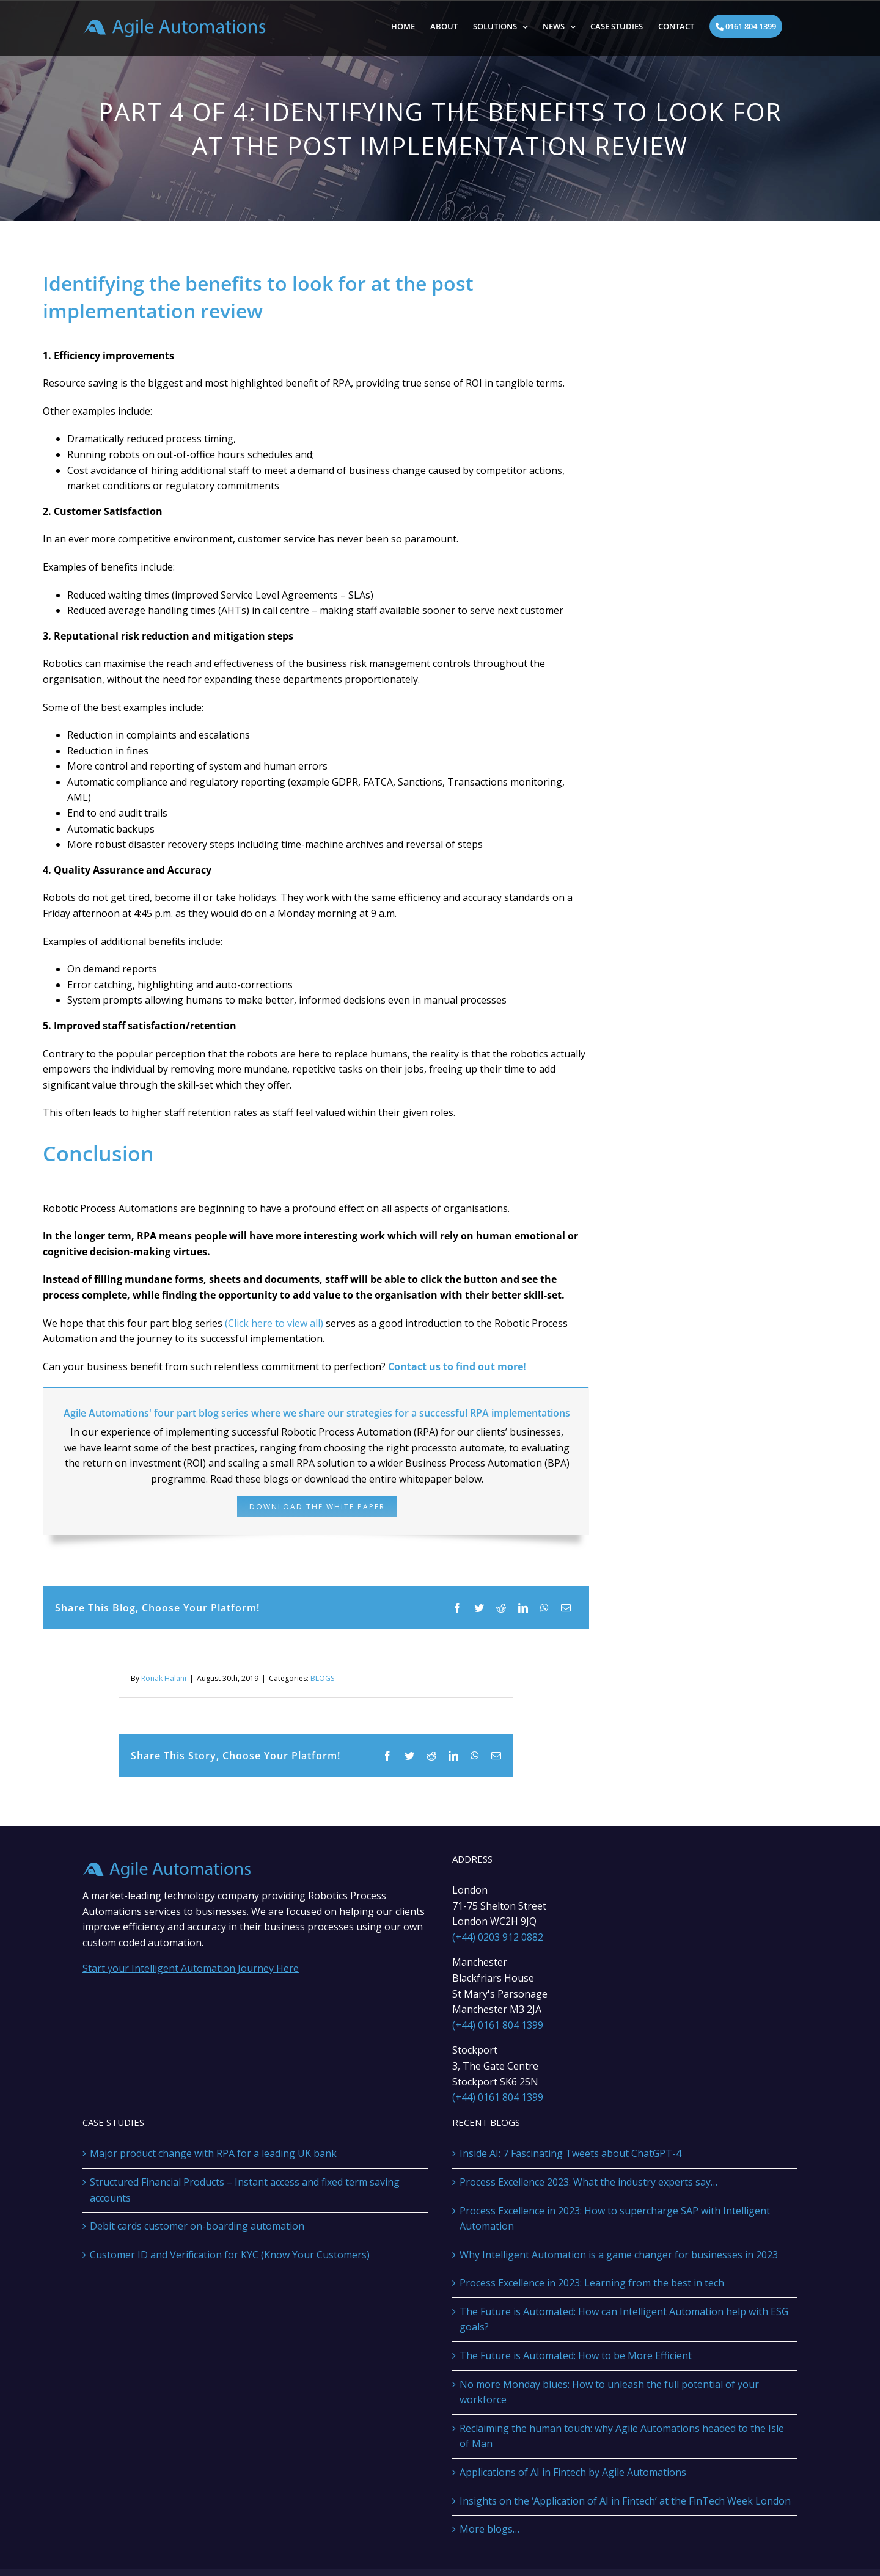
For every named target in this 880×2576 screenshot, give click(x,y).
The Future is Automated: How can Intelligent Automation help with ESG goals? (624, 2319)
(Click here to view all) (272, 1323)
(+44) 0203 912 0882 (497, 1937)
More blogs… (489, 2529)
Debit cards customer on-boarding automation (197, 2226)
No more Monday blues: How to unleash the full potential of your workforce (609, 2392)
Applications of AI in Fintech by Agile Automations (573, 2472)
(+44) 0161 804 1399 (497, 2025)
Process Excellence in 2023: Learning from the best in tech (592, 2283)
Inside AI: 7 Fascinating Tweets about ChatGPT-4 (570, 2153)
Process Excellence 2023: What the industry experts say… (588, 2182)
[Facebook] (457, 1608)
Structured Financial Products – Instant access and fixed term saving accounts (245, 2190)
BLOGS (322, 1678)
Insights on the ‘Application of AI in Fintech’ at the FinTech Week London (625, 2501)
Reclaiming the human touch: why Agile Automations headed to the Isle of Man (622, 2436)
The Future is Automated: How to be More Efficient (576, 2355)
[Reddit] (501, 1608)
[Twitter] (479, 1608)
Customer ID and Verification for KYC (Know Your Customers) (230, 2254)
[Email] (566, 1608)
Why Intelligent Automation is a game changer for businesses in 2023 (619, 2254)
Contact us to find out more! (457, 1366)
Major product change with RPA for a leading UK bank (213, 2153)
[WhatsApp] (544, 1608)
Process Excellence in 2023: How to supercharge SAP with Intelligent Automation (615, 2218)
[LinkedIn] (523, 1608)
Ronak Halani (163, 1678)
